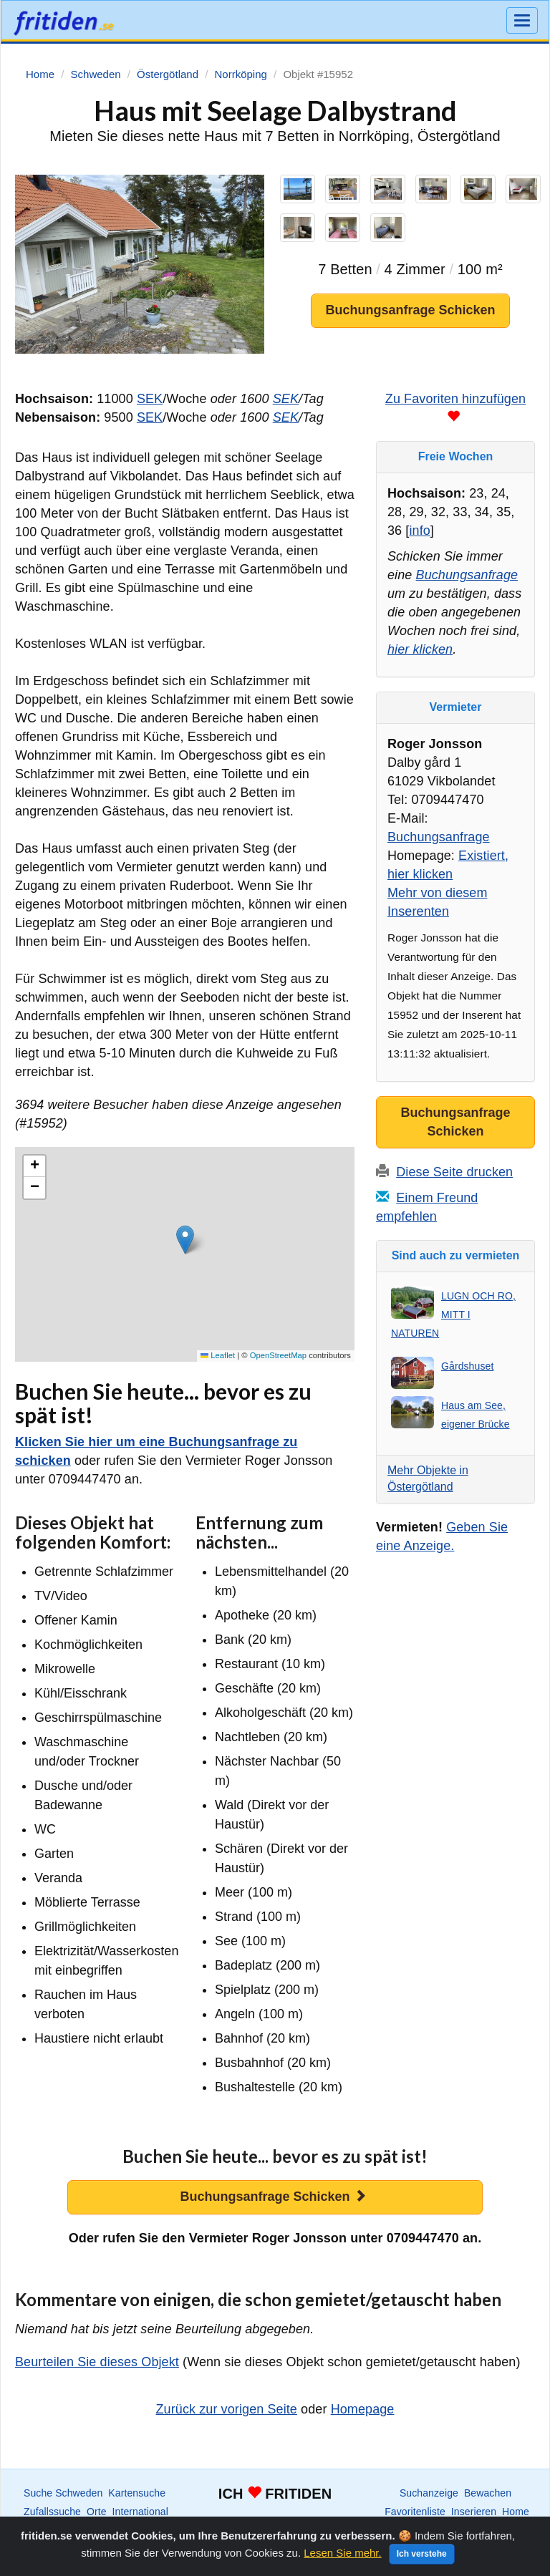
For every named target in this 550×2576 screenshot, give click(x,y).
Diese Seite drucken (454, 1172)
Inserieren (473, 2511)
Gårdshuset (467, 1366)
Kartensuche (136, 2493)
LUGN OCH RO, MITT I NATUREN (453, 1314)
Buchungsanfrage (467, 575)
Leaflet (218, 1355)
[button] (185, 1239)
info (419, 530)
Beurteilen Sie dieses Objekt (97, 2362)
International (140, 2511)
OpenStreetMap (278, 1355)
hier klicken (420, 649)
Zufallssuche (52, 2511)
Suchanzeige (429, 2493)
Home (515, 2511)
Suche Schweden (63, 2493)
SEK (150, 399)
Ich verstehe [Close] (422, 2554)
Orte (97, 2511)
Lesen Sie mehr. (342, 2553)
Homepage (363, 2409)
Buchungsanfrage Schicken (410, 310)
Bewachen (487, 2493)
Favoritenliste (415, 2511)
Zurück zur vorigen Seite (226, 2409)
